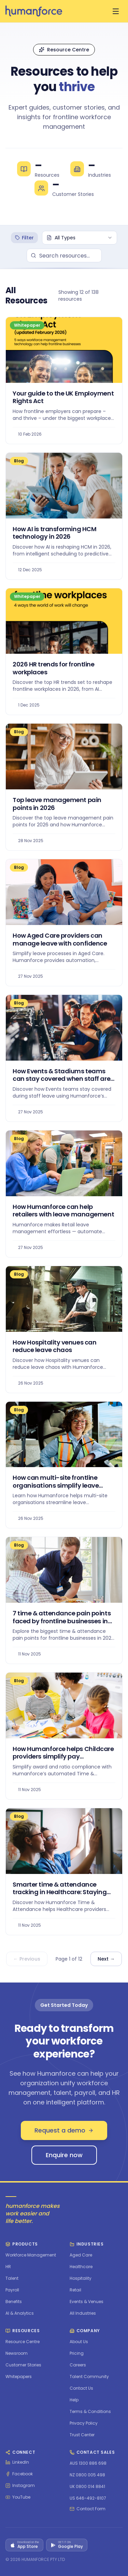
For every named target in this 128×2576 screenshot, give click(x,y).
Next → (106, 1958)
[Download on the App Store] (24, 2545)
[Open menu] (116, 11)
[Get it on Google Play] (66, 2545)
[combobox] (79, 238)
